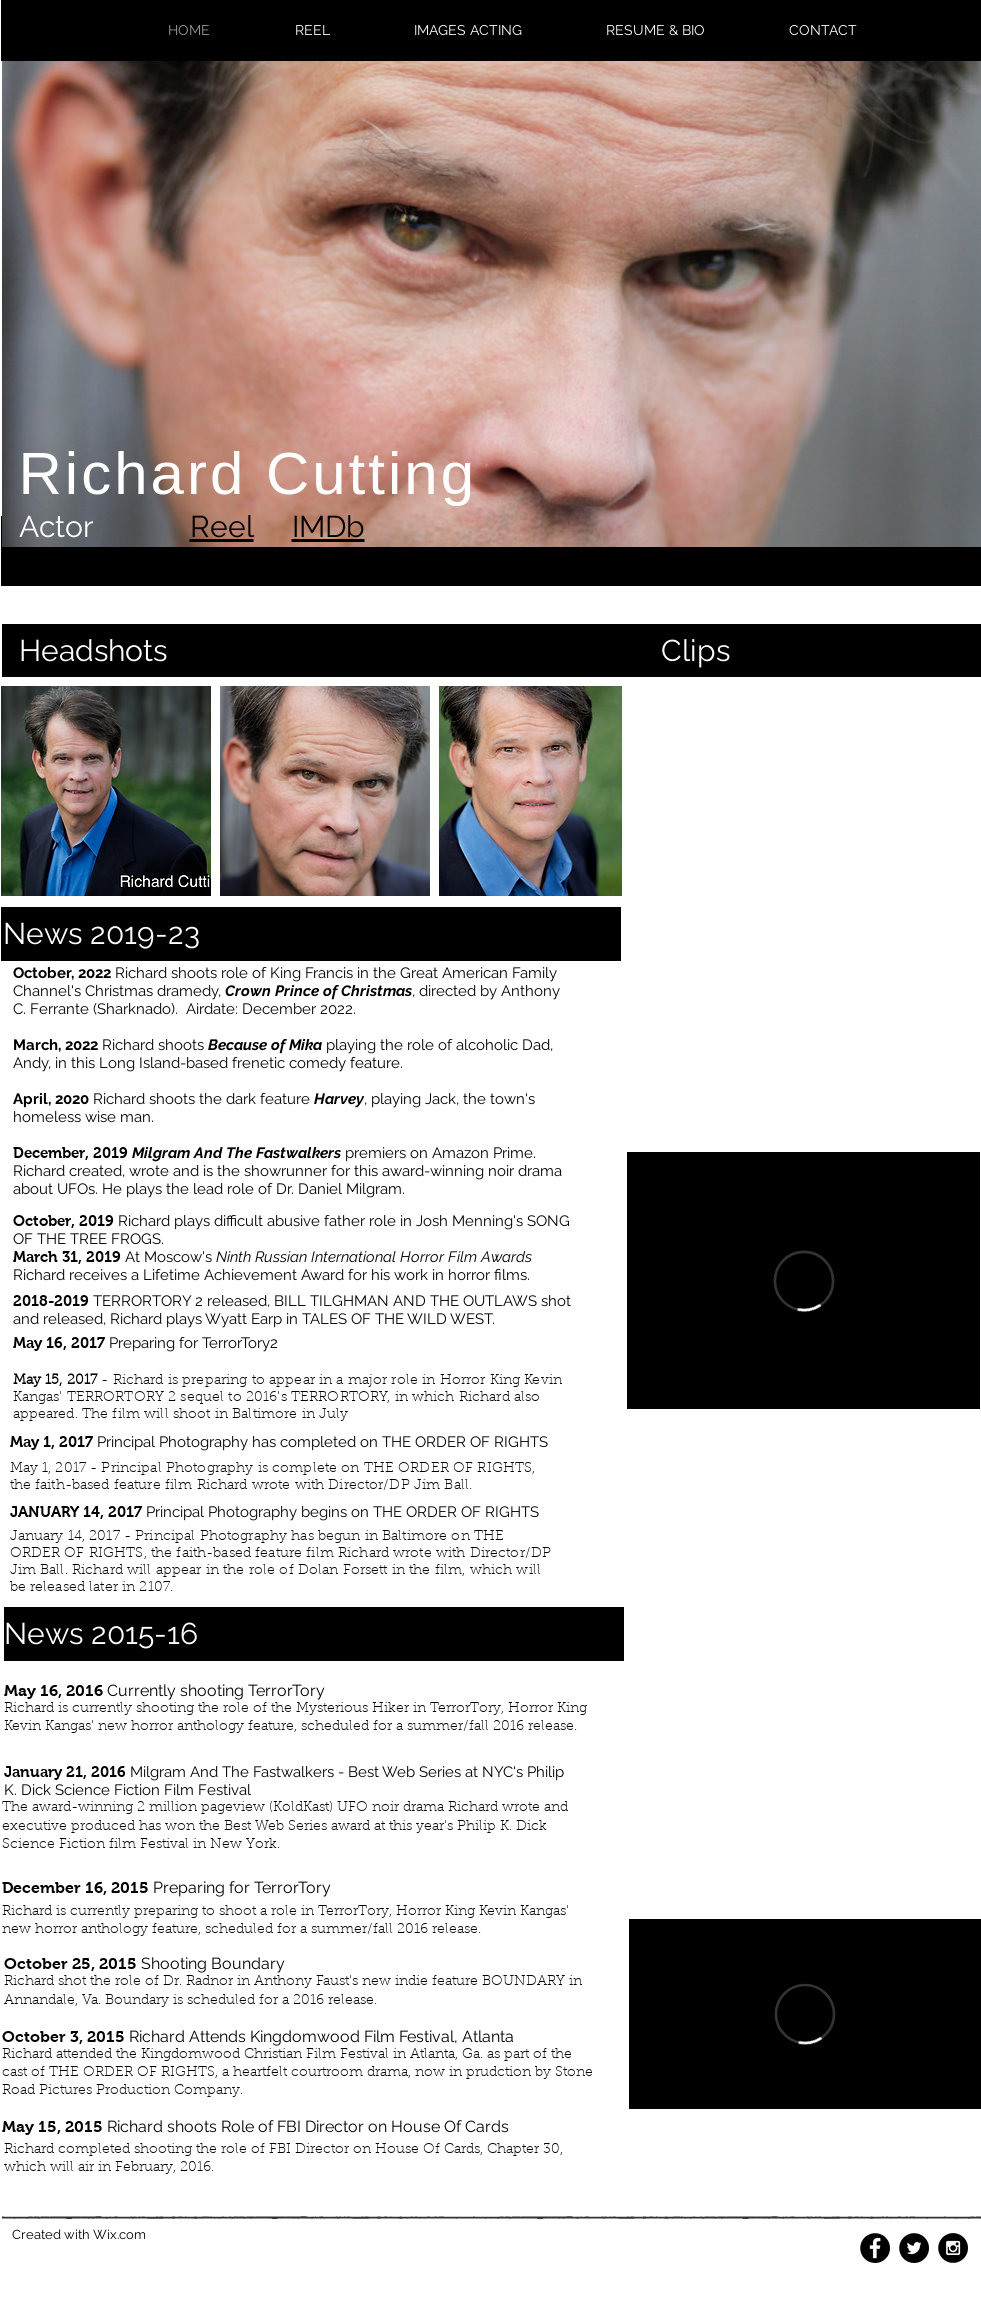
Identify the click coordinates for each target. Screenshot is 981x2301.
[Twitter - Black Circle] (914, 2248)
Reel (222, 526)
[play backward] (26, 791)
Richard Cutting (248, 473)
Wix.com (119, 2234)
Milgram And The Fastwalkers (236, 1153)
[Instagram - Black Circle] (953, 2248)
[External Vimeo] (803, 1280)
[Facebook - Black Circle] (875, 2248)
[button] (106, 791)
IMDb (328, 526)
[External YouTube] (804, 800)
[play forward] (597, 791)
